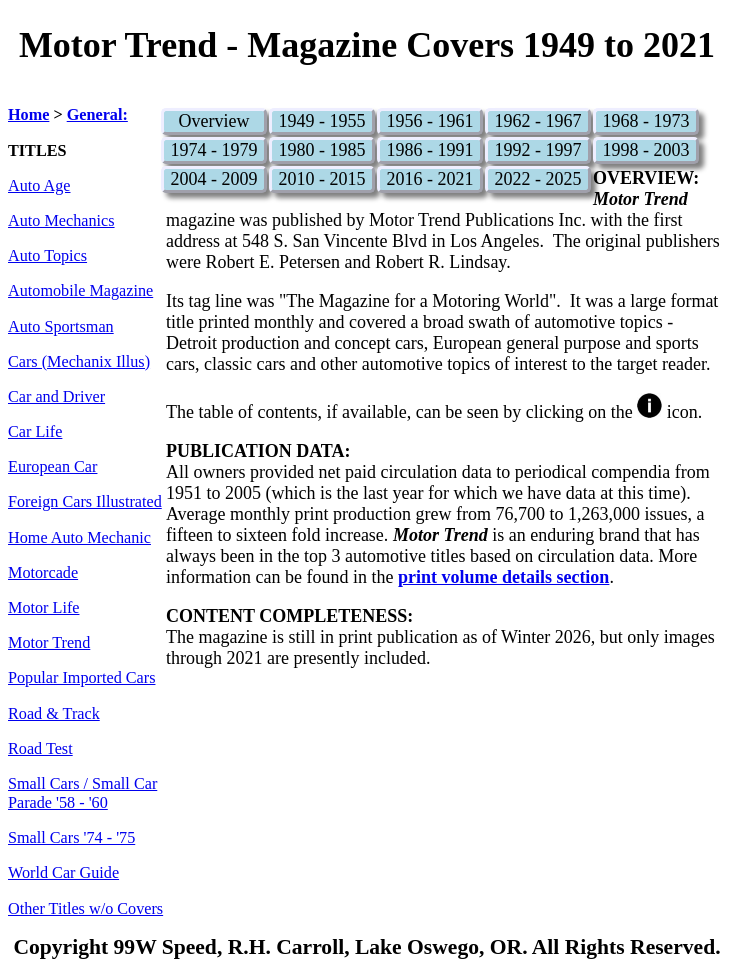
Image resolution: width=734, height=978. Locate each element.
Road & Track (54, 714)
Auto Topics (47, 256)
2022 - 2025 (537, 179)
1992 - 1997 (537, 150)
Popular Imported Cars (81, 678)
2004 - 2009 (213, 179)
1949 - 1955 (321, 121)
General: (97, 115)
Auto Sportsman (61, 327)
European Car (52, 467)
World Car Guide (63, 873)
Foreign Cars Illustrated (85, 502)
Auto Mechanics (61, 221)
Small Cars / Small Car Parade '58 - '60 (82, 793)
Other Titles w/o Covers (85, 909)
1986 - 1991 (429, 150)
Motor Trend (49, 643)
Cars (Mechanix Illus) (79, 362)
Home (28, 115)
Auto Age (39, 186)
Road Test (40, 749)
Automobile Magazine (80, 291)
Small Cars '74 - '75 (71, 838)
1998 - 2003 (645, 150)
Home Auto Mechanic (79, 538)
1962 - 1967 (537, 121)
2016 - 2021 (429, 179)
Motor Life (43, 608)
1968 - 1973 (645, 121)
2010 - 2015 (321, 179)
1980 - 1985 (321, 150)
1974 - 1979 (213, 150)
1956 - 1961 (429, 121)
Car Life (35, 432)
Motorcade (43, 573)
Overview (213, 121)
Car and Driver (56, 397)
